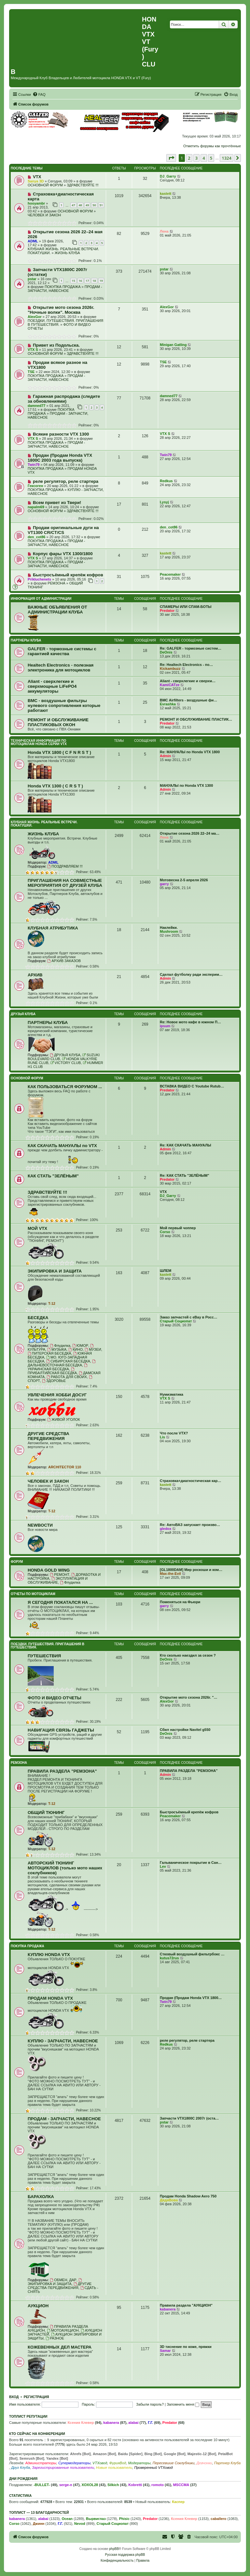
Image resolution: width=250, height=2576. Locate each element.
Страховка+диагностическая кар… (190, 1481)
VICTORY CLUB (65, 1063)
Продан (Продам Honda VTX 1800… (191, 1998)
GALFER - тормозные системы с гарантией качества (62, 651)
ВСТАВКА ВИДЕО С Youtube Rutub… (192, 1086)
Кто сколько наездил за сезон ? (188, 1655)
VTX (37, 176)
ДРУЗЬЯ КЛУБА (23, 1014)
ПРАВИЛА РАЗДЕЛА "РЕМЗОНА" (62, 1771)
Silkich (113, 2485)
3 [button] (196, 158)
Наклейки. (169, 927)
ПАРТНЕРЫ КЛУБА (26, 640)
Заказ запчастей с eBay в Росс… (188, 1317)
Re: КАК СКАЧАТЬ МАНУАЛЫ (185, 1145)
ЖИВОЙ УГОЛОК (63, 1419)
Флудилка (60, 1345)
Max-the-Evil (170, 1574)
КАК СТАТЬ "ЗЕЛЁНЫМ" (53, 1175)
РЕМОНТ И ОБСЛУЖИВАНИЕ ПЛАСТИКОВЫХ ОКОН (58, 722)
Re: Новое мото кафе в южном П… (190, 1022)
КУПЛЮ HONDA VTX (49, 1954)
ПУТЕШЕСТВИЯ (44, 1655)
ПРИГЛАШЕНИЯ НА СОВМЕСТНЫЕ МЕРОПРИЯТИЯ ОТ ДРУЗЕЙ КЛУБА (65, 883)
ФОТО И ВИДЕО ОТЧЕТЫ (54, 1697)
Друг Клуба (20, 2467)
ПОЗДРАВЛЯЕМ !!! (64, 866)
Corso (165, 1232)
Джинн (39, 2524)
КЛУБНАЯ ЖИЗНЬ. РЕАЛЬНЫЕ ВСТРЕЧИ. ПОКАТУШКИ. (44, 823)
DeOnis (166, 652)
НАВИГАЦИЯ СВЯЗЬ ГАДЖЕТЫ (61, 1730)
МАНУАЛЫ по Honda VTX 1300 (186, 785)
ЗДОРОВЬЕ (54, 1381)
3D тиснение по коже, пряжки (186, 2347)
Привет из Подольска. (56, 345)
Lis (162, 1437)
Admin (165, 756)
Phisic (124, 2519)
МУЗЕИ (93, 1349)
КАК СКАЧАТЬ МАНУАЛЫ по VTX (62, 1145)
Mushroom (169, 931)
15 (73, 281)
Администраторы (40, 2463)
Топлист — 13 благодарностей (39, 2512)
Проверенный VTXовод (153, 2467)
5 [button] (211, 158)
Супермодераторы (74, 2463)
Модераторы (139, 2463)
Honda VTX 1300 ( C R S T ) (55, 786)
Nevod (79, 2524)
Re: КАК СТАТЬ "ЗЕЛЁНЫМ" (184, 1175)
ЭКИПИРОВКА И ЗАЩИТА (55, 1271)
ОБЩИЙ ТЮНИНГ (46, 1812)
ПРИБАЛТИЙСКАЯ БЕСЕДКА (52, 1371)
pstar (32, 279)
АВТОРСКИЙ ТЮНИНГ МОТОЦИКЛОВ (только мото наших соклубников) (65, 1868)
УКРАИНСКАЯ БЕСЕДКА (58, 1367)
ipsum (165, 1026)
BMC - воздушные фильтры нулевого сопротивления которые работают (64, 705)
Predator (167, 610)
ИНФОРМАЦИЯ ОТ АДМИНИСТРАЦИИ (41, 598)
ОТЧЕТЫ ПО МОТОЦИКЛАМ (33, 1594)
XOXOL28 (89, 2485)
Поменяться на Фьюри (180, 1602)
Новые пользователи (114, 2467)
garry (164, 884)
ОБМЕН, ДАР (63, 2280)
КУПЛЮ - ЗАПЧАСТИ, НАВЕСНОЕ (63, 2040)
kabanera (167, 2309)
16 (80, 281)
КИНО (75, 1349)
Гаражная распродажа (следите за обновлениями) (64, 399)
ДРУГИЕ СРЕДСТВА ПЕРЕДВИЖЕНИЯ (48, 1436)
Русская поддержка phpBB (125, 2554)
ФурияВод (117, 2463)
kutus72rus (169, 1958)
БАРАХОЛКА (41, 2196)
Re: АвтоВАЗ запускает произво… (190, 1525)
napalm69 (36, 507)
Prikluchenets (39, 579)
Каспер (178, 2502)
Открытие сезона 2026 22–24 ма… (189, 833)
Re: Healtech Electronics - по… (186, 665)
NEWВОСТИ (40, 1525)
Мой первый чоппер (178, 1228)
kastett (165, 193)
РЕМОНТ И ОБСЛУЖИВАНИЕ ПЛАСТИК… (196, 719)
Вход (14, 2397)
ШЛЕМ (165, 1271)
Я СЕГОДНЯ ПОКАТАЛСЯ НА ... (60, 1602)
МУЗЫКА (56, 1349)
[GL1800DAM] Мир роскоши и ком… (191, 1570)
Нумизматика (171, 1394)
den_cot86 (36, 537)
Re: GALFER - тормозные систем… (190, 648)
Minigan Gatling (173, 345)
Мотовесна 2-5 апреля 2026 (184, 880)
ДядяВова (169, 2200)
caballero (218, 2519)
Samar (165, 2351)
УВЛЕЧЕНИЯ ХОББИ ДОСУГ (57, 1394)
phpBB (114, 2549)
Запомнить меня (183, 2404)
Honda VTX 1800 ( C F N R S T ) (59, 752)
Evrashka (168, 704)
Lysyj (164, 502)
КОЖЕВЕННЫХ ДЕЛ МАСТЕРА (59, 2347)
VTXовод (99, 2463)
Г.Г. (150, 2423)
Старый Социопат (176, 1321)
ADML (33, 241)
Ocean (67, 2519)
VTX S (33, 350)
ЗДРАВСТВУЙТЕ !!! (82, 185)
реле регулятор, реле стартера (65, 481)
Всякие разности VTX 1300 (61, 434)
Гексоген (35, 486)
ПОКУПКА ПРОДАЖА (62, 287)
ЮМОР (80, 1345)
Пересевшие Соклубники (174, 2463)
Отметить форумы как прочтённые (212, 146)
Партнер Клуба (227, 2463)
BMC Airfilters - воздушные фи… (188, 700)
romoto (157, 2485)
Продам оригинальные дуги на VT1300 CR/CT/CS (63, 530)
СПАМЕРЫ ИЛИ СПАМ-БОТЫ (186, 607)
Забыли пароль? (150, 2404)
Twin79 (33, 465)
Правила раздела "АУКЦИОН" (186, 2305)
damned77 (36, 406)
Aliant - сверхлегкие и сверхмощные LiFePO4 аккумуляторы (52, 686)
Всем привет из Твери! (57, 502)
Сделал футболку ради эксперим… (191, 974)
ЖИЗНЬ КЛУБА (67, 253)
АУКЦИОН (38, 2305)
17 (87, 281)
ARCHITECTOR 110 (64, 1467)
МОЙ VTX (37, 1228)
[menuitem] (39, 94)
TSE (31, 372)
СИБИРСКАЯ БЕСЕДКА (68, 1361)
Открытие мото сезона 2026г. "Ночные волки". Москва (61, 310)
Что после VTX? (174, 1433)
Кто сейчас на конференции (37, 2434)
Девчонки (204, 2463)
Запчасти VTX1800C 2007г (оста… (189, 2118)
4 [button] (203, 158)
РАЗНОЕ (55, 2338)
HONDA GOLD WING (49, 1570)
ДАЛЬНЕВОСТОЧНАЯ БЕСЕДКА (62, 1363)
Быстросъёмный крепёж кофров (68, 574)
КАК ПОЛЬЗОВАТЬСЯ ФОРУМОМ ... (65, 1086)
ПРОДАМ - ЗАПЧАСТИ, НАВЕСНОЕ (65, 289)
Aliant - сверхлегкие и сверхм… (187, 681)
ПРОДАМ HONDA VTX (50, 1998)
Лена (164, 231)
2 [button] (189, 158)
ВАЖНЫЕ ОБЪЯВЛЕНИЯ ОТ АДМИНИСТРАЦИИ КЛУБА (57, 609)
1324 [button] (226, 158)
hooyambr (36, 203)
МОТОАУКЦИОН (63, 2330)
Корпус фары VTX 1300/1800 (63, 553)
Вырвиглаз (96, 2519)
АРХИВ (35, 974)
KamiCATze (169, 685)
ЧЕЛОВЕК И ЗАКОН (44, 215)
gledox (165, 1529)
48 (80, 205)
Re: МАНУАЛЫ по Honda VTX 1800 (190, 752)
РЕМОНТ (59, 1574)
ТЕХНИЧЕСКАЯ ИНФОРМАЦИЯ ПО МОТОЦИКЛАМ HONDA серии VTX (39, 742)
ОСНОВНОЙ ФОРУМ (45, 185)
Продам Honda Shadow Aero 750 (188, 2196)
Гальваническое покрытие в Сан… (191, 1862)
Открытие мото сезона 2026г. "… (188, 1697)
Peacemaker (170, 574)
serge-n (65, 2485)
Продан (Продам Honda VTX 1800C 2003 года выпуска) (60, 458)
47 (73, 205)
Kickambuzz (170, 668)
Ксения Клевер (81, 2423)
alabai (133, 2423)
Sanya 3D (36, 181)
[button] (171, 158)
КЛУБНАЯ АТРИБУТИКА (53, 928)
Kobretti (135, 2485)
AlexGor (35, 317)
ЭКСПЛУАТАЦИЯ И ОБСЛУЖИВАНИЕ (58, 1580)
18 (94, 281)
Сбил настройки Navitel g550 (185, 1730)
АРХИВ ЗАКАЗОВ (64, 961)
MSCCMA (181, 2485)
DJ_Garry (168, 176)
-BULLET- (42, 2485)
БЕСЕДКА (38, 1317)
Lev (163, 1866)
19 (101, 281)
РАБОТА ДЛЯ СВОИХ (67, 1377)
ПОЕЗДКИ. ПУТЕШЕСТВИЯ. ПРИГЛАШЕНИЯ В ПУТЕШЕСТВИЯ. (47, 1645)
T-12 (51, 1303)
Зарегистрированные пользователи (63, 2467)
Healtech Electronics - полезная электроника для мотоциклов (60, 667)
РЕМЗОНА (56, 583)
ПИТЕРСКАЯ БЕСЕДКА (49, 1353)
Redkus (166, 481)
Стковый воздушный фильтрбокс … (192, 1954)
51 (101, 205)
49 (87, 205)
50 (94, 205)
